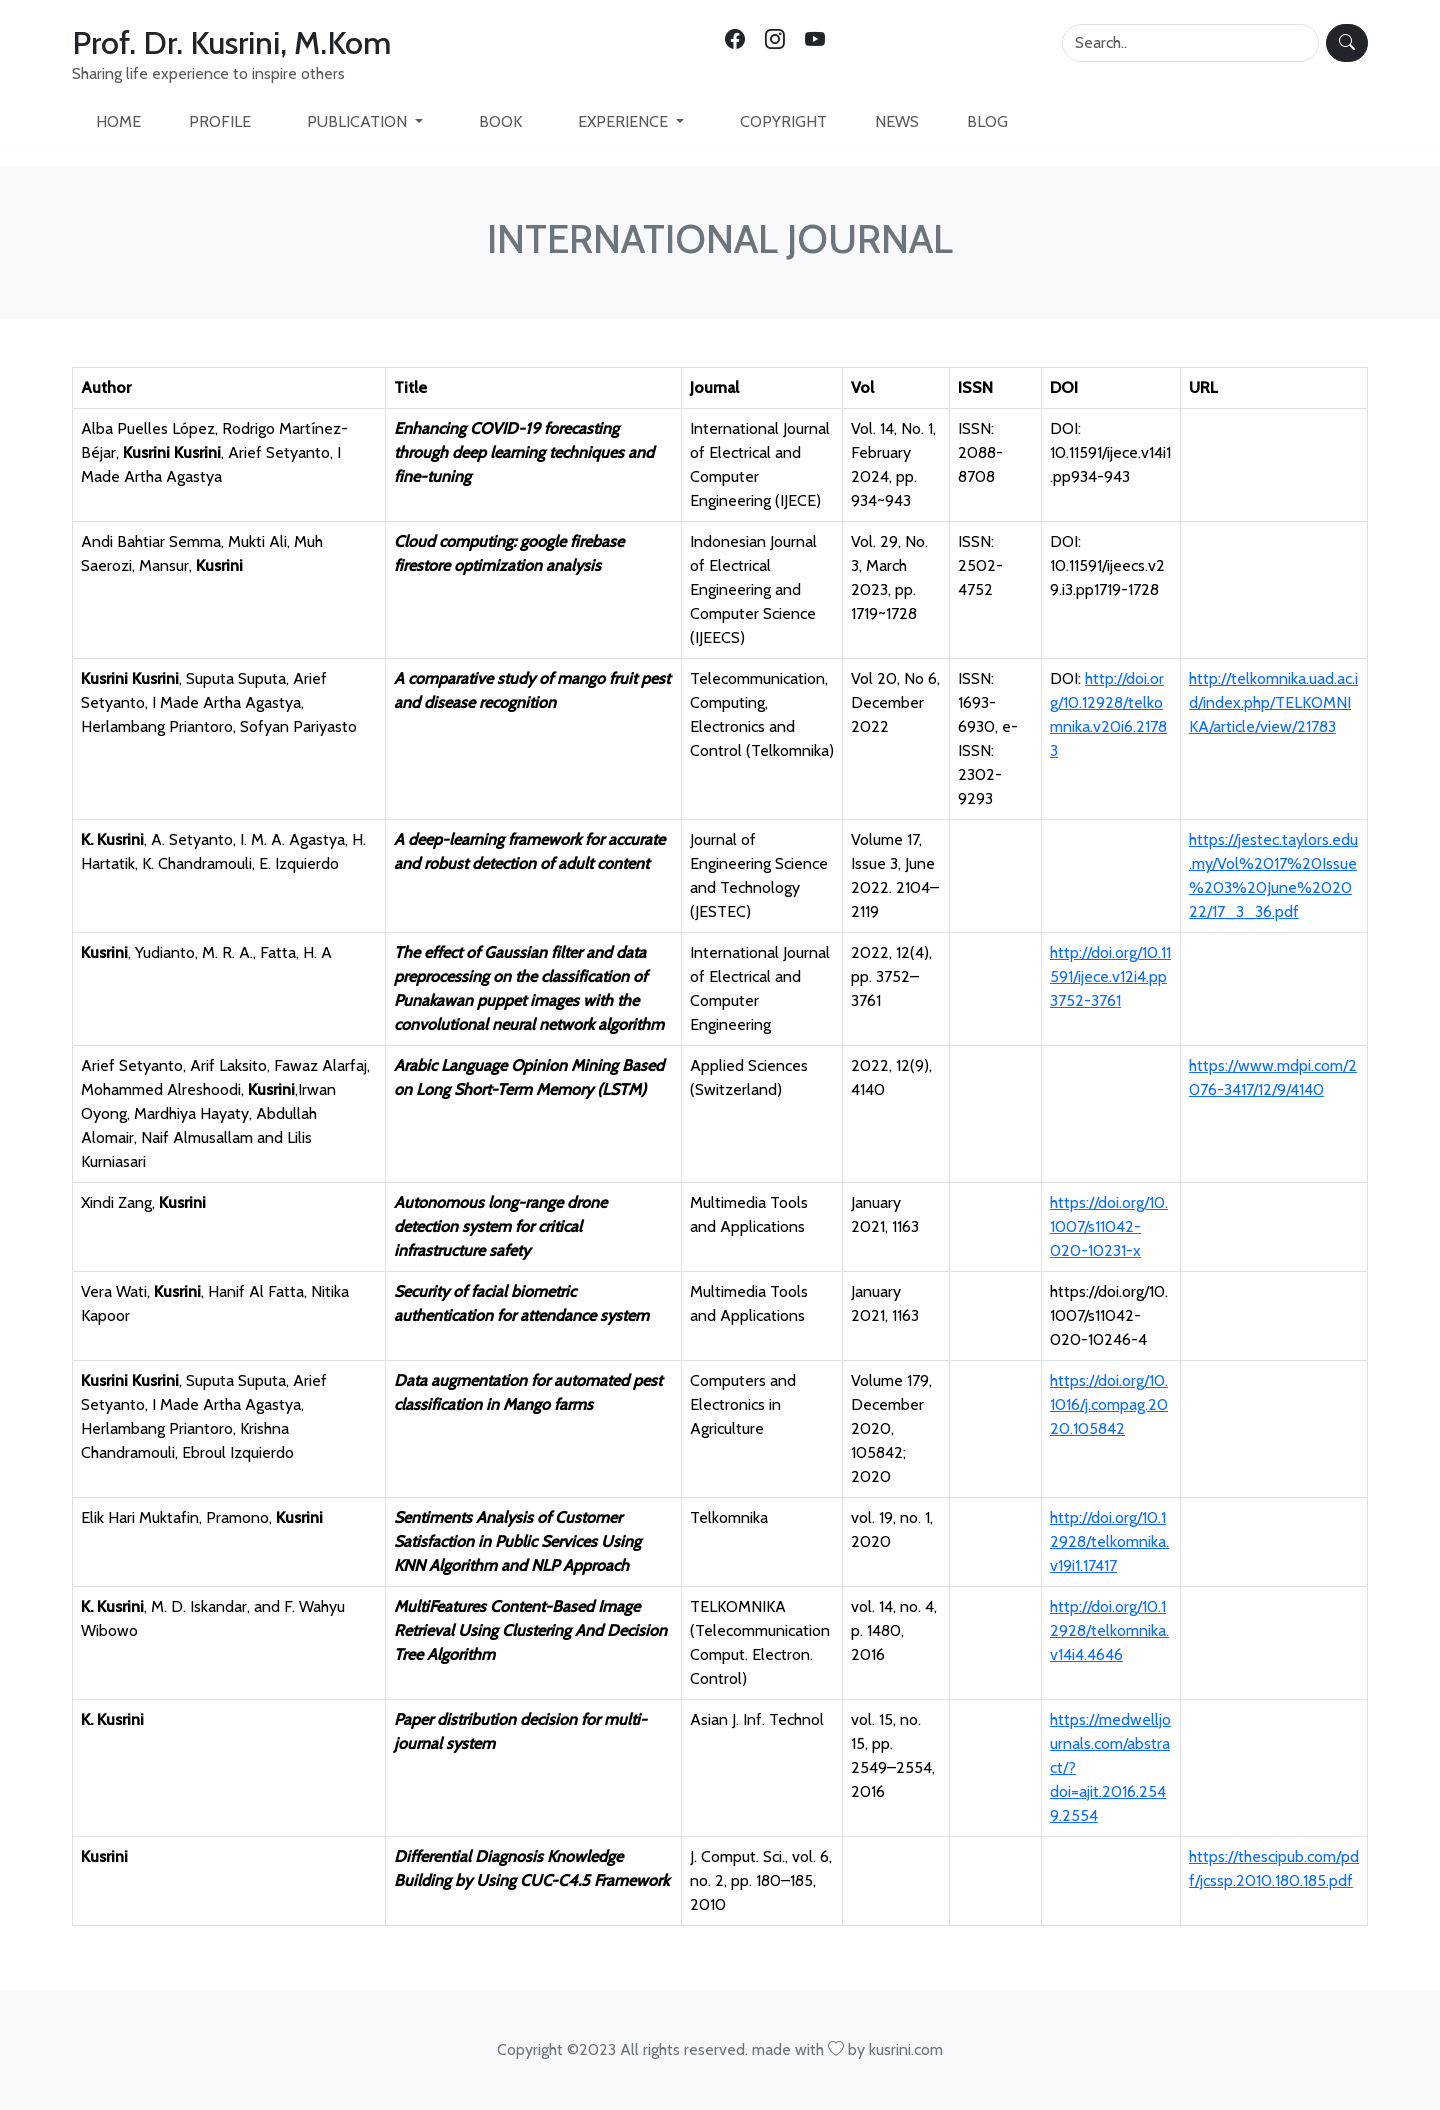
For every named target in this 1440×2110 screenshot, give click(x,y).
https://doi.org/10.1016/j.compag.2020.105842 (1109, 1404)
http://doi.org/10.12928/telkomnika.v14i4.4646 (1109, 1630)
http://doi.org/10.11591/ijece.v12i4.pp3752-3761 (1110, 976)
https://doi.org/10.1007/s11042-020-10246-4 (1109, 1315)
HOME (118, 121)
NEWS (897, 121)
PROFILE (220, 121)
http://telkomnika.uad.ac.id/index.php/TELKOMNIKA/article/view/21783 (1273, 702)
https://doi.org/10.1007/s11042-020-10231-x (1109, 1226)
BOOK (500, 121)
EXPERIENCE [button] (625, 121)
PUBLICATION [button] (359, 121)
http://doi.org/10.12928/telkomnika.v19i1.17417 (1109, 1541)
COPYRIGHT (783, 121)
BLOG (987, 121)
